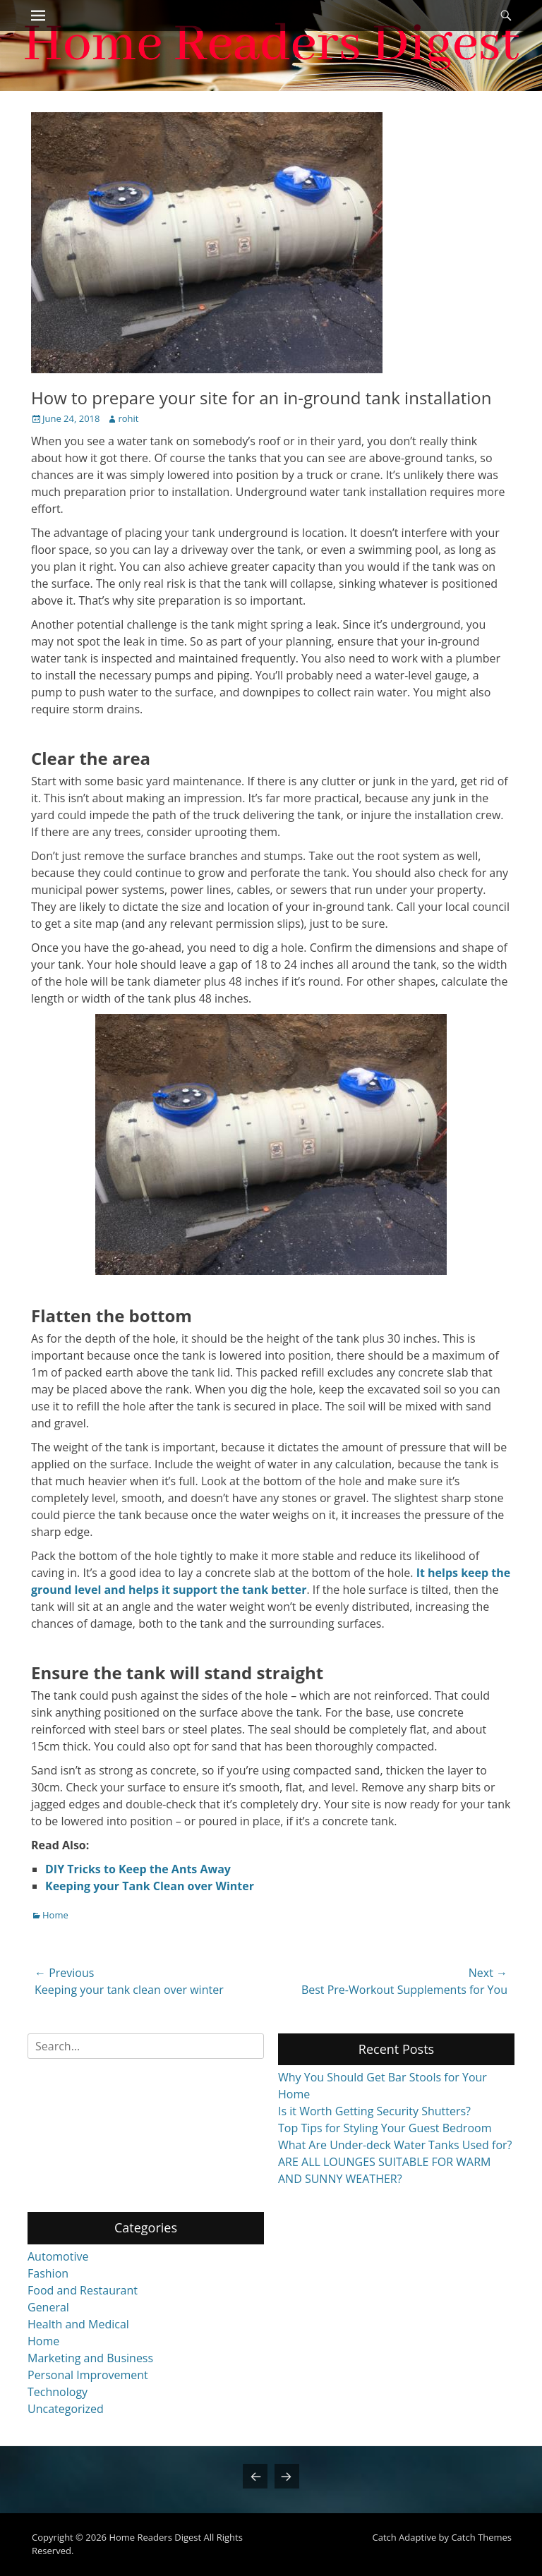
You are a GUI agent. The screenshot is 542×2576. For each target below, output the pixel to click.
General (48, 2307)
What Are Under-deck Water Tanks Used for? (395, 2145)
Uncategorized (66, 2409)
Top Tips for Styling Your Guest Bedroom (384, 2128)
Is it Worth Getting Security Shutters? (374, 2111)
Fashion (48, 2273)
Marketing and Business (90, 2358)
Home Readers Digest (155, 2537)
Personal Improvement (88, 2375)
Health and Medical (78, 2324)
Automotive (58, 2256)
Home (55, 1915)
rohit (128, 418)
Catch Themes (481, 2537)
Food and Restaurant (83, 2290)
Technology (58, 2392)
